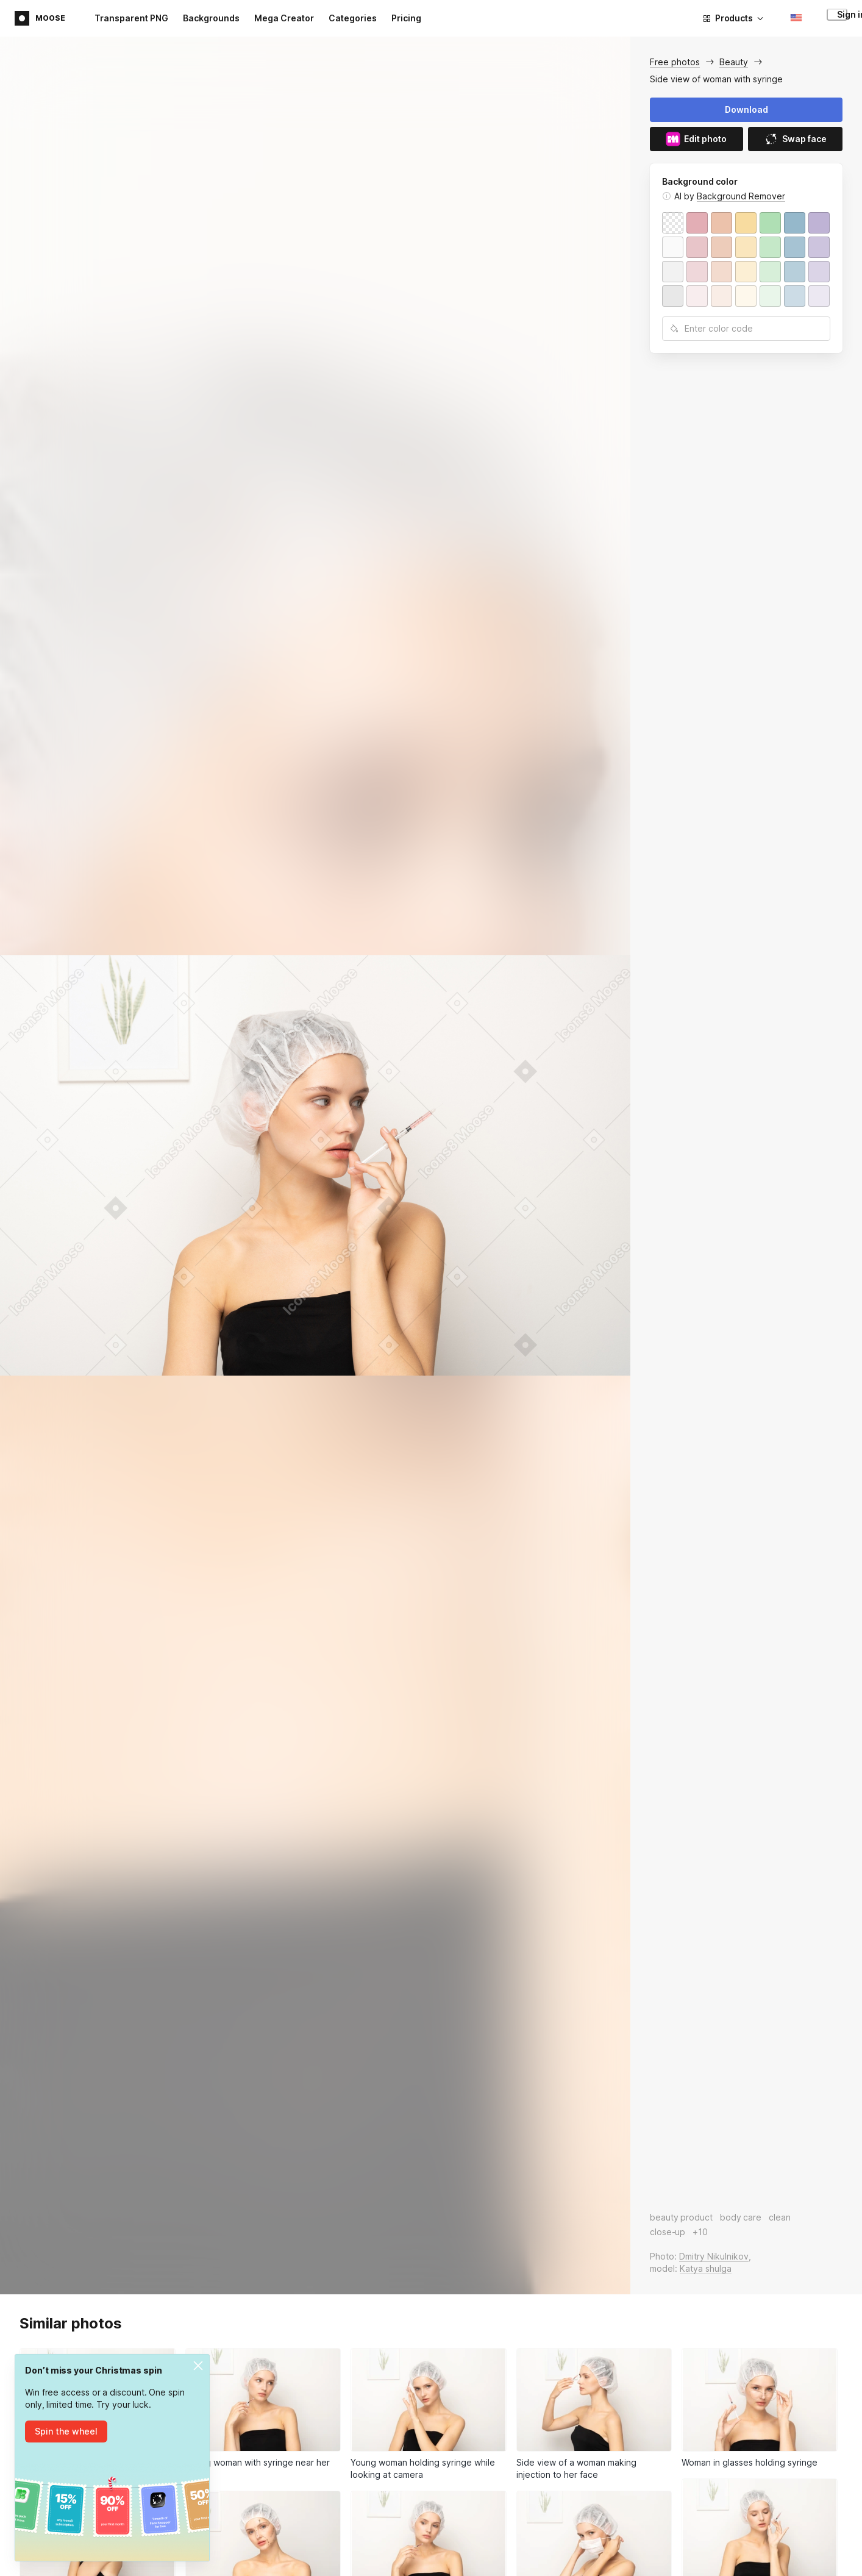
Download (746, 109)
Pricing (406, 18)
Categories (353, 18)
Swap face (795, 139)
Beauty (733, 62)
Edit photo (696, 139)
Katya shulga (706, 2268)
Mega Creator (284, 18)
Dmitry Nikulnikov (714, 2256)
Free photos (675, 62)
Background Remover (741, 196)
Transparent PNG (131, 18)
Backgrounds (211, 18)
